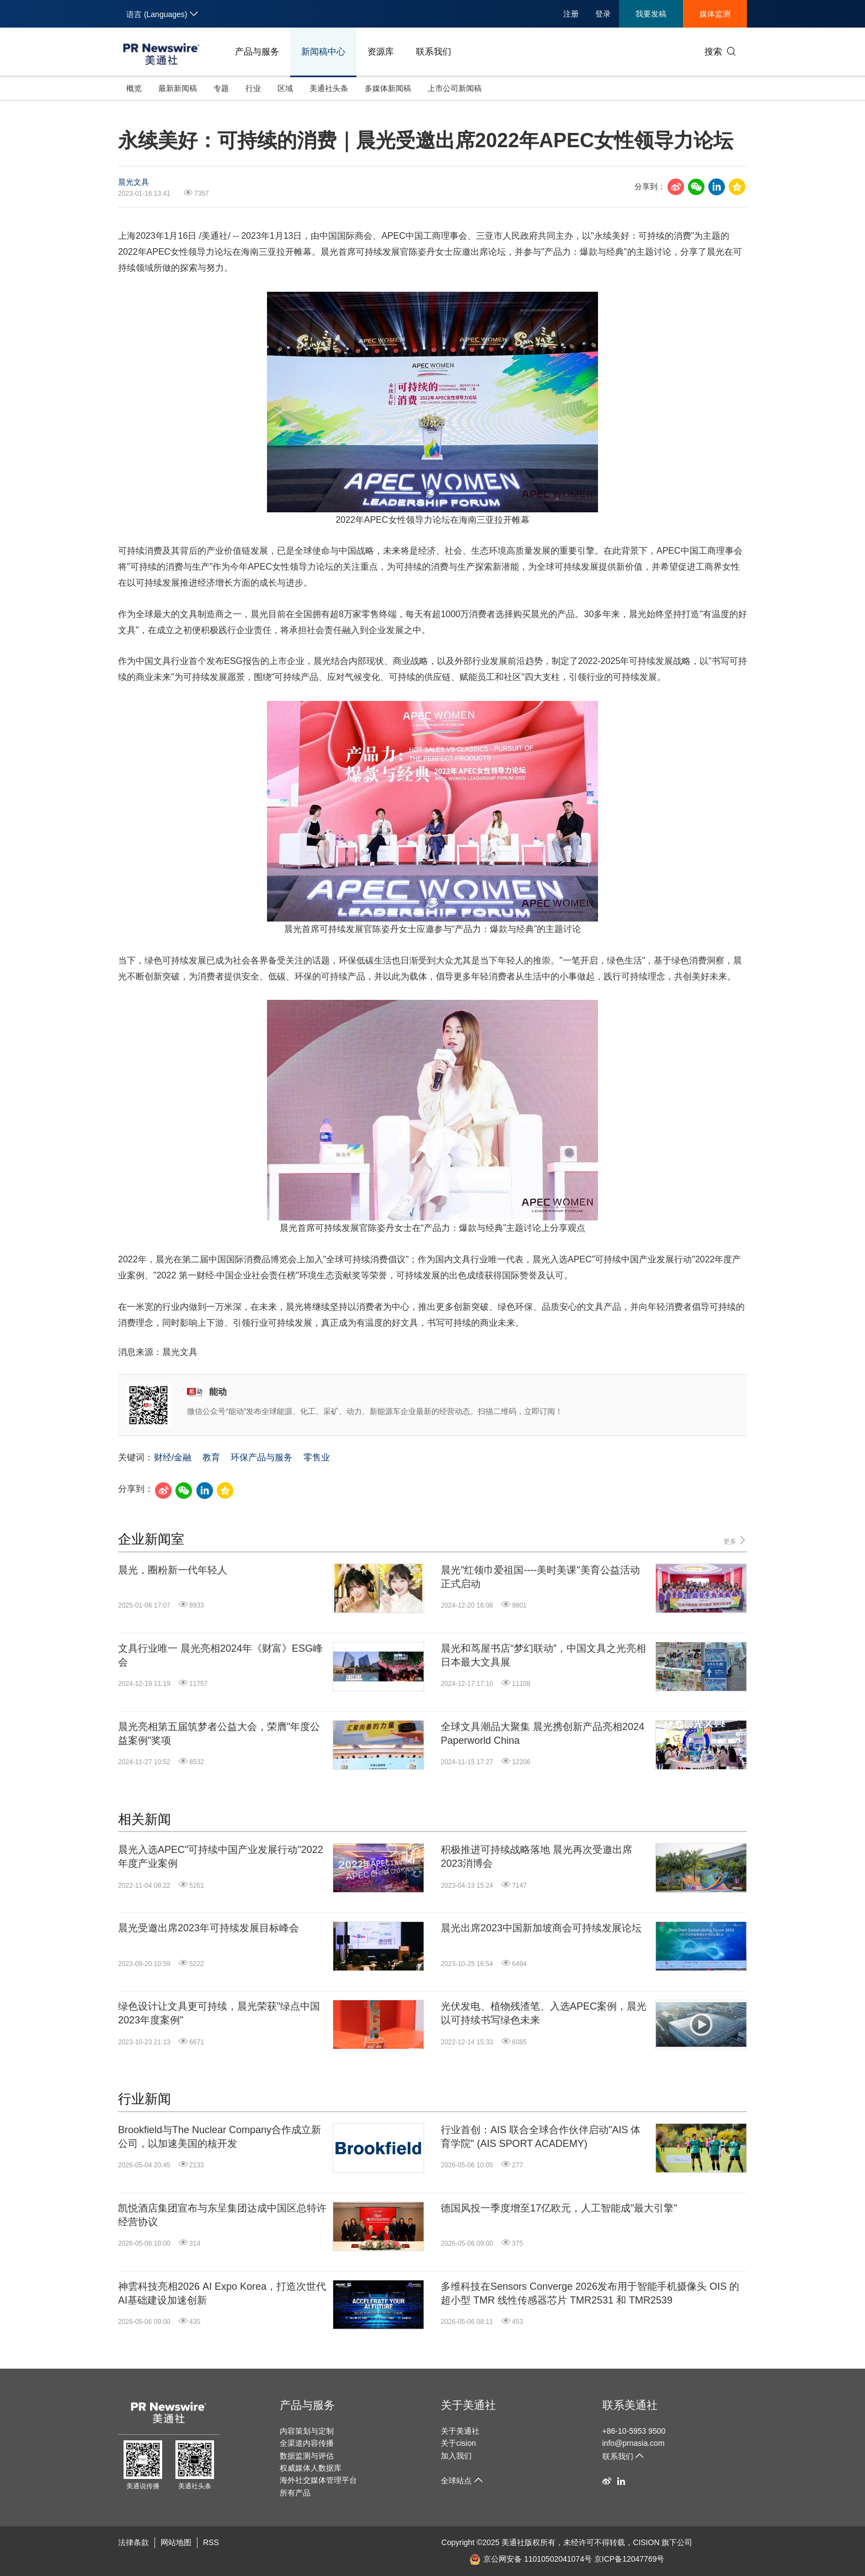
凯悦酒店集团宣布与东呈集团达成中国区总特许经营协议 (222, 2215)
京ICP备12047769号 (629, 2558)
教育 (211, 1457)
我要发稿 (651, 13)
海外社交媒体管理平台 (318, 2480)
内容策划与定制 (307, 2431)
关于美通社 (468, 2405)
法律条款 (133, 2542)
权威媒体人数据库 (310, 2467)
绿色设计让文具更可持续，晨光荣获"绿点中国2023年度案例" (219, 2013)
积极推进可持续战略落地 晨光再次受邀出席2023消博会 (536, 1856)
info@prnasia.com (633, 2443)
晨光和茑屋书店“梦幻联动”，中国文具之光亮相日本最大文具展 (543, 1655)
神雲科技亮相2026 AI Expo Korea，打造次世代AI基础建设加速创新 (222, 2293)
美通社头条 (328, 88)
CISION (646, 2542)
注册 (571, 13)
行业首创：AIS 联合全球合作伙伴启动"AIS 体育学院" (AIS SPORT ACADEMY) (540, 2136)
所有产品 (295, 2492)
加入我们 (456, 2455)
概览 (134, 88)
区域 (285, 88)
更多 (735, 1540)
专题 (221, 88)
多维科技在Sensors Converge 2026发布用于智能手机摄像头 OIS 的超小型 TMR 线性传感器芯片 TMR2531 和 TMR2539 (590, 2293)
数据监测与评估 (307, 2455)
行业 (253, 88)
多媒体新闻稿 (388, 88)
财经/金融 (172, 1457)
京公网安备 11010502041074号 (530, 2558)
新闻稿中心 (323, 51)
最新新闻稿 (177, 88)
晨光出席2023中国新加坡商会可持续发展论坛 (541, 1928)
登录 (603, 13)
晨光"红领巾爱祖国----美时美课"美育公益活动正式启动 (540, 1577)
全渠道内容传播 (307, 2443)
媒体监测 (715, 13)
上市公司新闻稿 (455, 88)
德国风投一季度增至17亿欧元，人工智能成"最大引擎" (559, 2208)
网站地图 (176, 2542)
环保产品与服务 (261, 1457)
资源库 (380, 51)
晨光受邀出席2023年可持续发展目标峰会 (208, 1928)
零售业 (316, 1457)
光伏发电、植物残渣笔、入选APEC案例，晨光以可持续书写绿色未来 (544, 2013)
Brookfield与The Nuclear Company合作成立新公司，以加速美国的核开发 (219, 2136)
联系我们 (433, 51)
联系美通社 (630, 2405)
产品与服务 (257, 51)
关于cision (458, 2443)
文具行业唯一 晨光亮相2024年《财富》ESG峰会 (220, 1655)
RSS (211, 2542)
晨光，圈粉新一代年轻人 (172, 1570)
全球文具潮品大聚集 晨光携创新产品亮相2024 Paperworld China (542, 1733)
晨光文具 (133, 182)
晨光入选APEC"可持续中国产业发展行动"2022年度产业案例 (220, 1856)
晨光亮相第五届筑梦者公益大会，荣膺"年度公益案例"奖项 (219, 1733)
